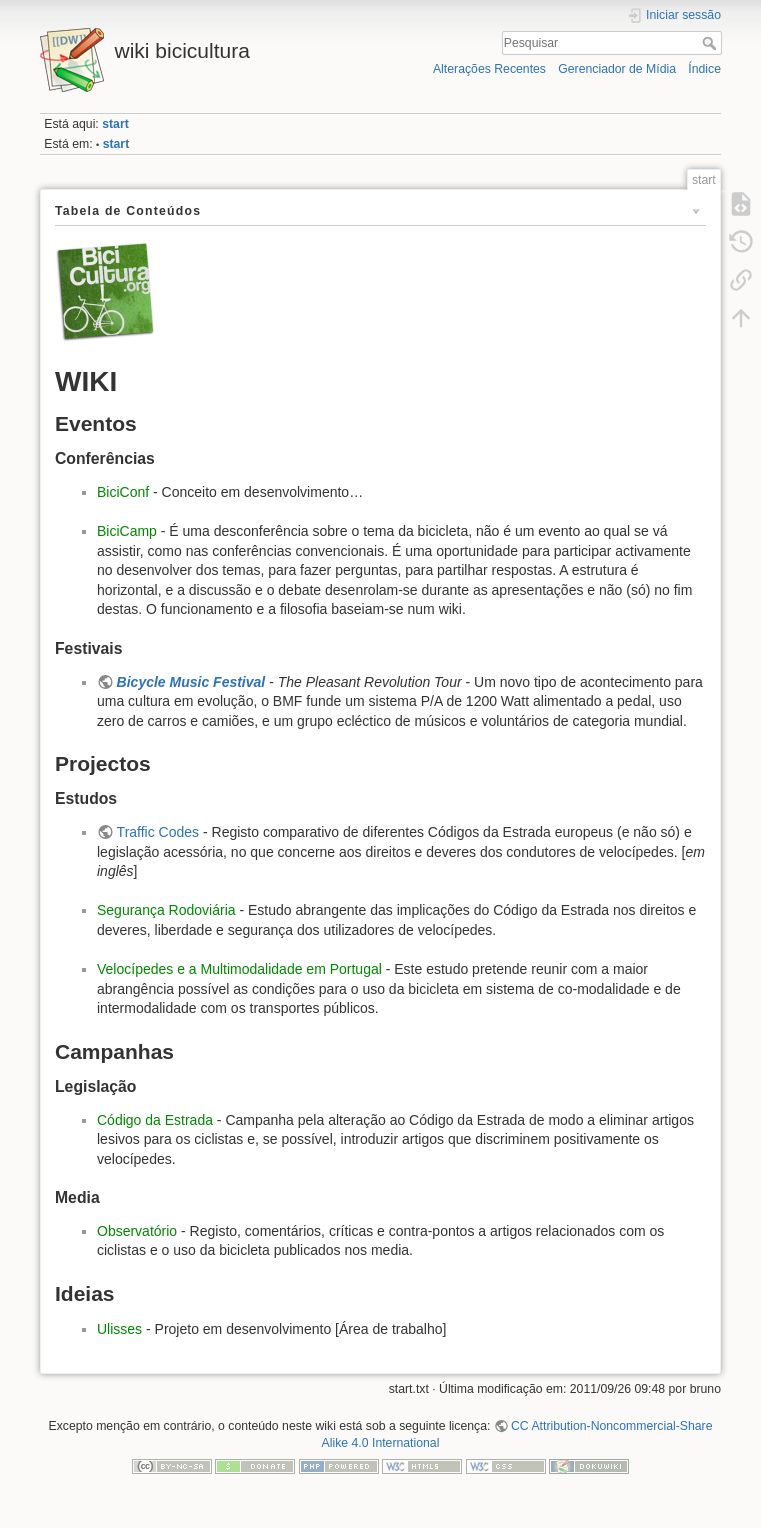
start (115, 124)
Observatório (137, 1231)
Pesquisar (711, 43)
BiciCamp (127, 531)
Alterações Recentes (489, 69)
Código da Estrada (155, 1120)
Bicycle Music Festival (191, 682)
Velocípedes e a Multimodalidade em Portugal (239, 969)
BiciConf (123, 492)
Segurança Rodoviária (166, 910)
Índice (704, 69)
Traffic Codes (158, 832)
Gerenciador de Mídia (617, 69)
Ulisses (119, 1329)
